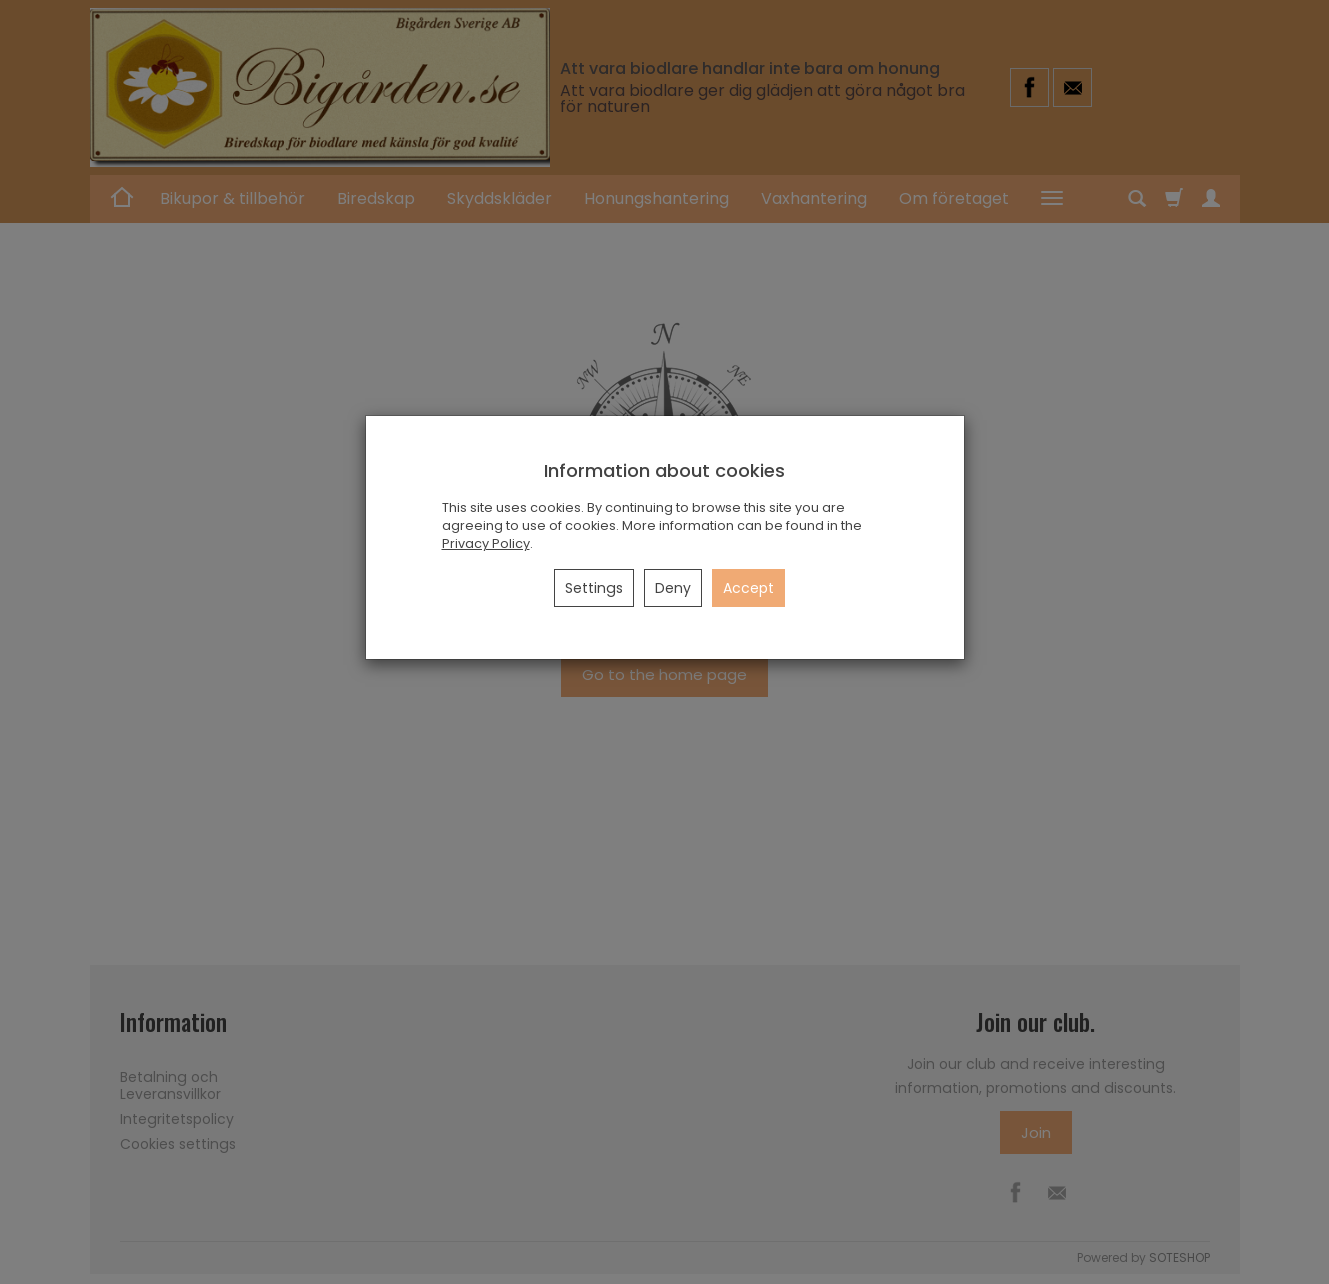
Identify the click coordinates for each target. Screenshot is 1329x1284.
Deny (673, 588)
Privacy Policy (486, 543)
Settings (594, 588)
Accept (748, 588)
